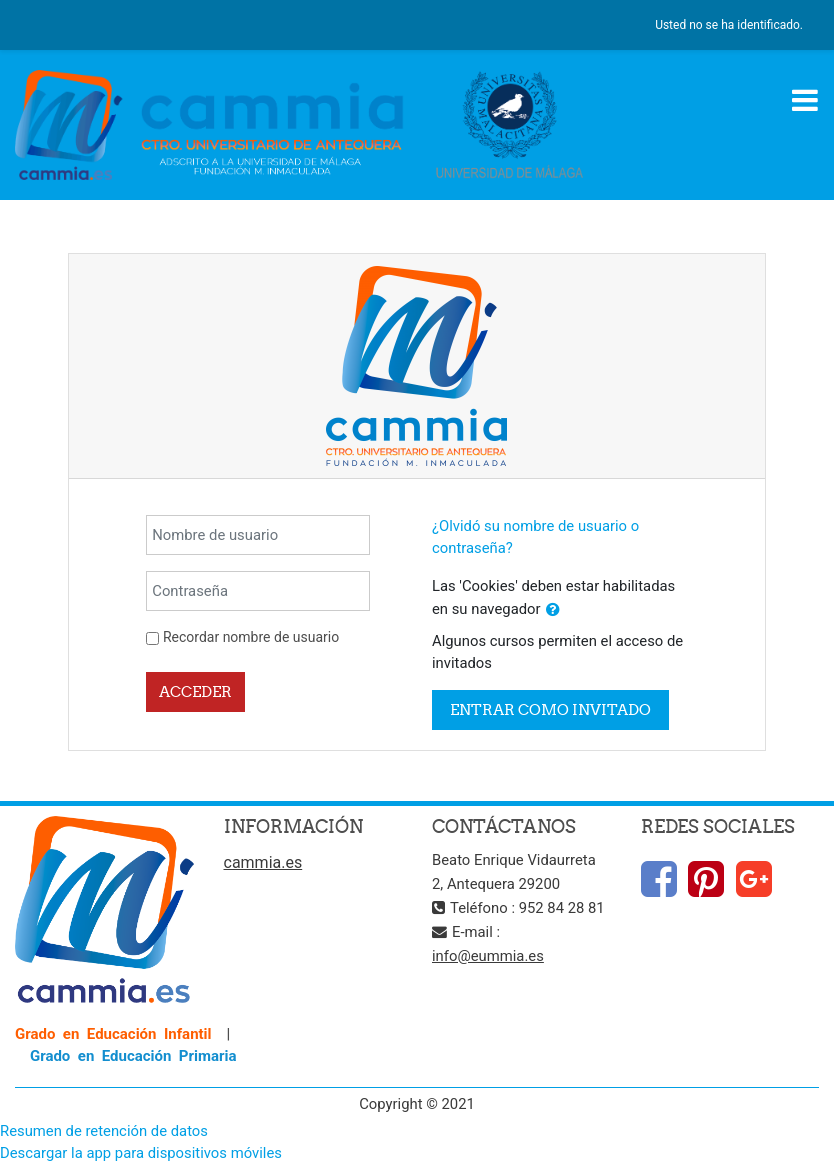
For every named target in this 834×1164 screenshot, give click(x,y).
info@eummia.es (488, 956)
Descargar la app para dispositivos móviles (141, 1153)
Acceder (195, 691)
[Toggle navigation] (805, 100)
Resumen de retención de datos (104, 1131)
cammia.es (263, 862)
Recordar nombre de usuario (251, 637)
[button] (553, 610)
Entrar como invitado (550, 709)
